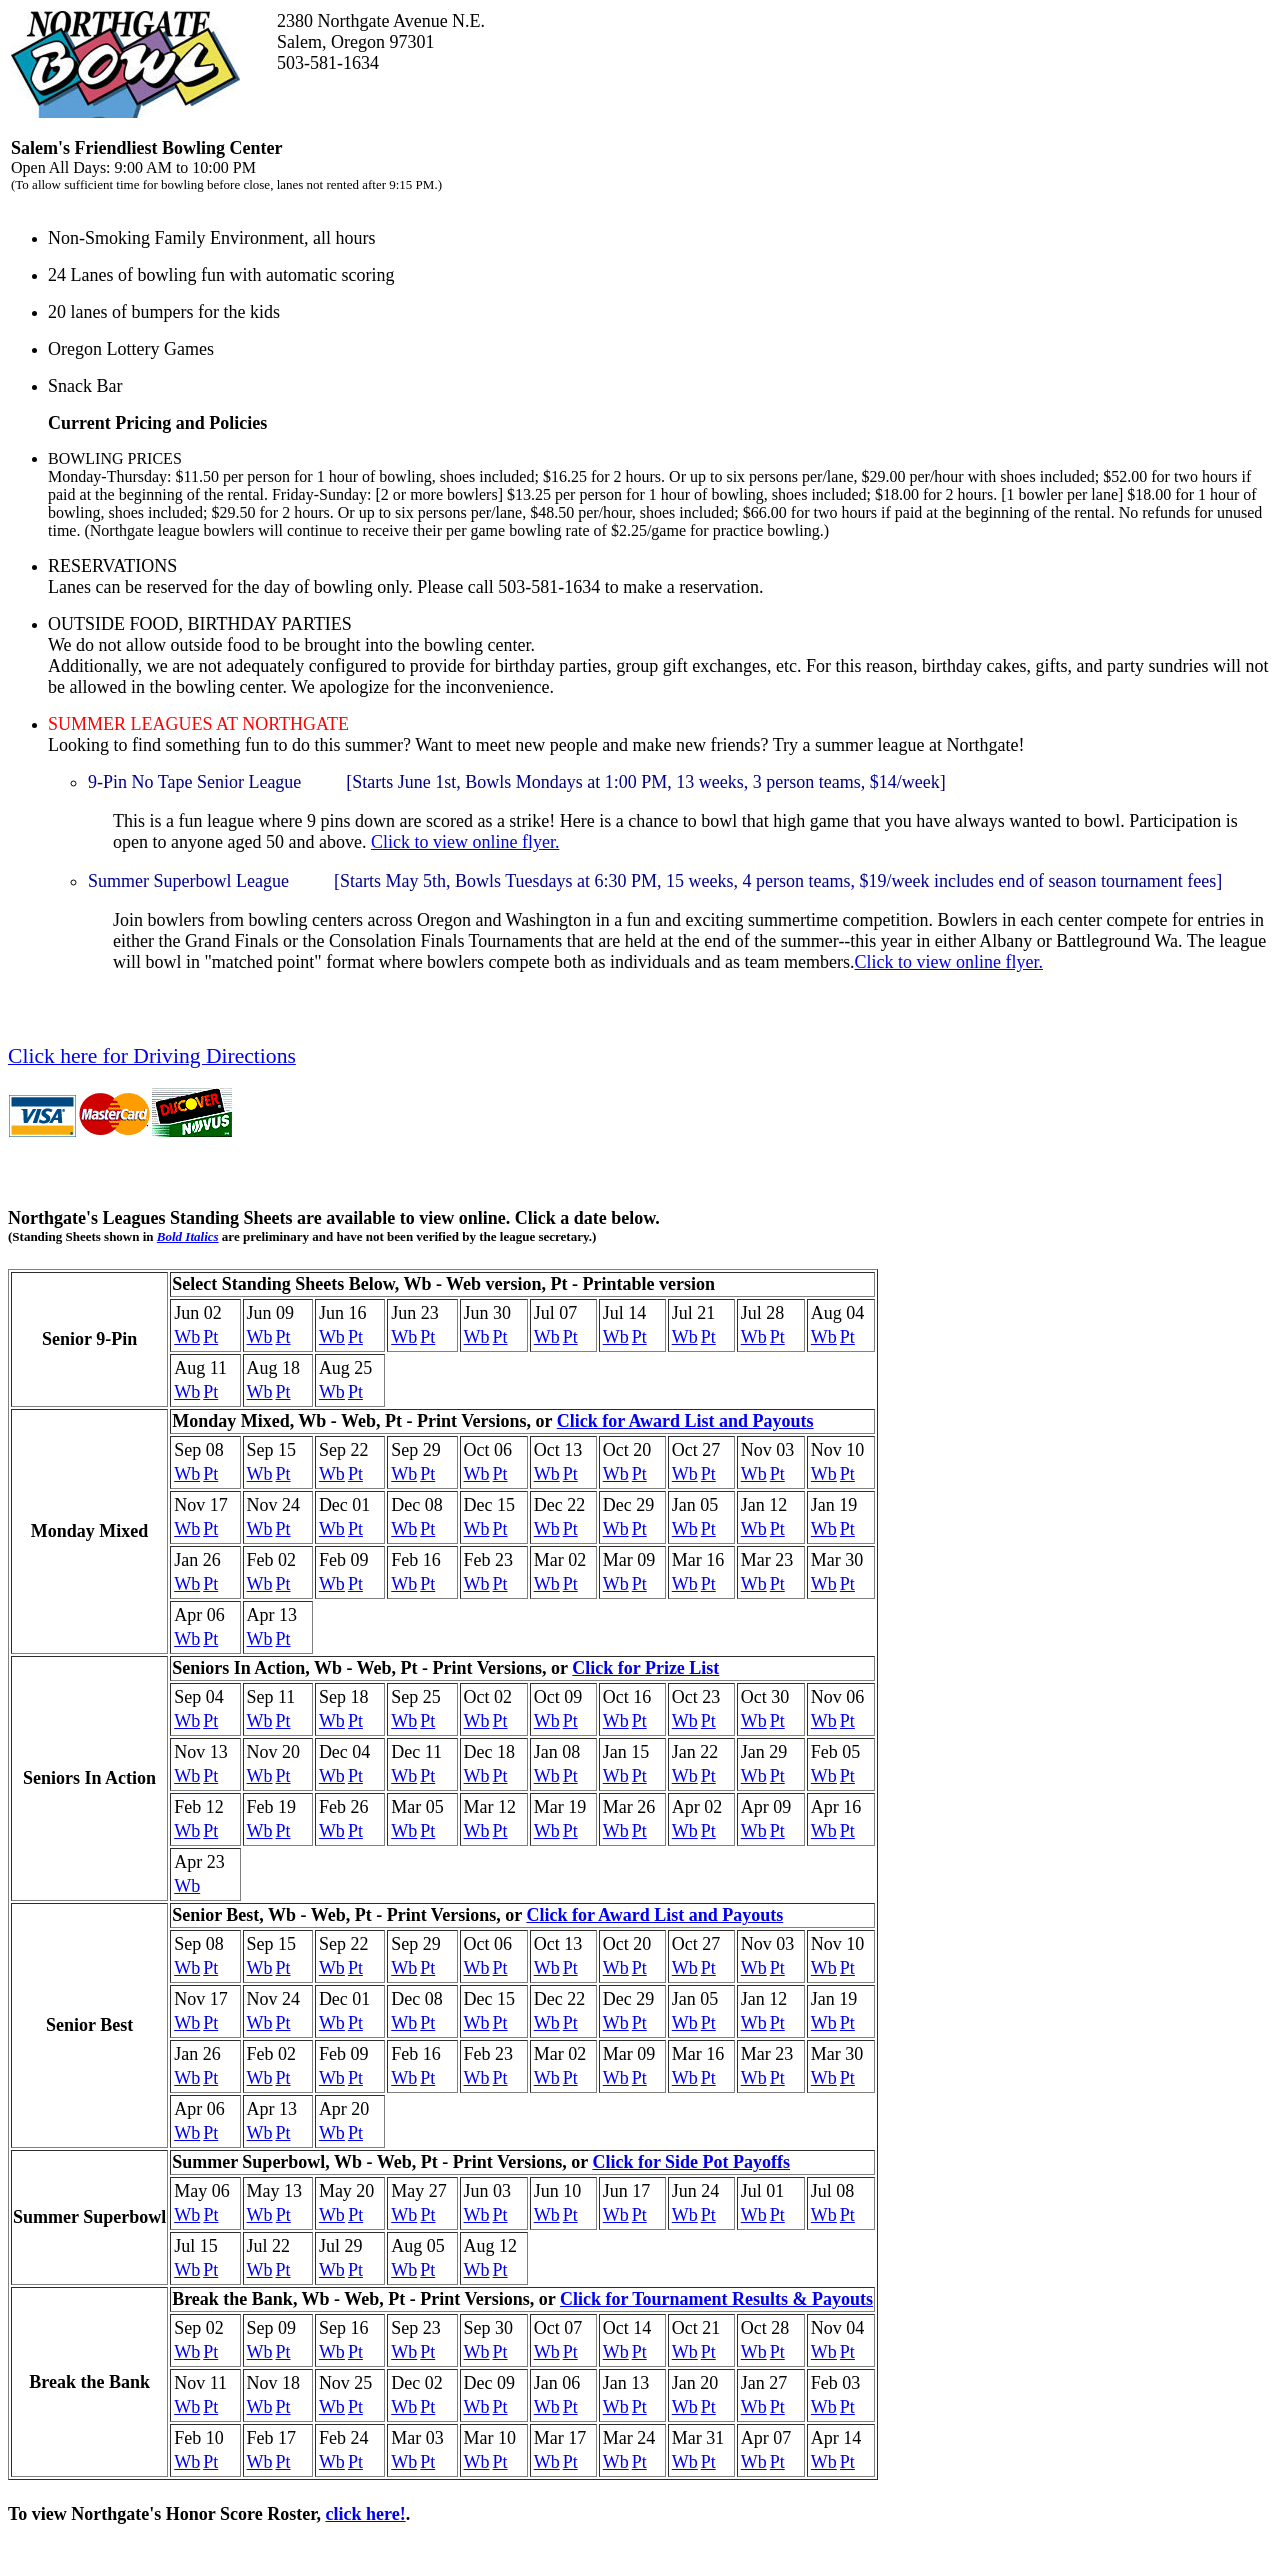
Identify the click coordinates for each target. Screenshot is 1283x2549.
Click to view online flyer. (465, 842)
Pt (210, 1337)
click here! (365, 2514)
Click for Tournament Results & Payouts (716, 2299)
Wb (187, 1337)
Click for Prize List (645, 1668)
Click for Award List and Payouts (685, 1421)
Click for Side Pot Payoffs (691, 2162)
